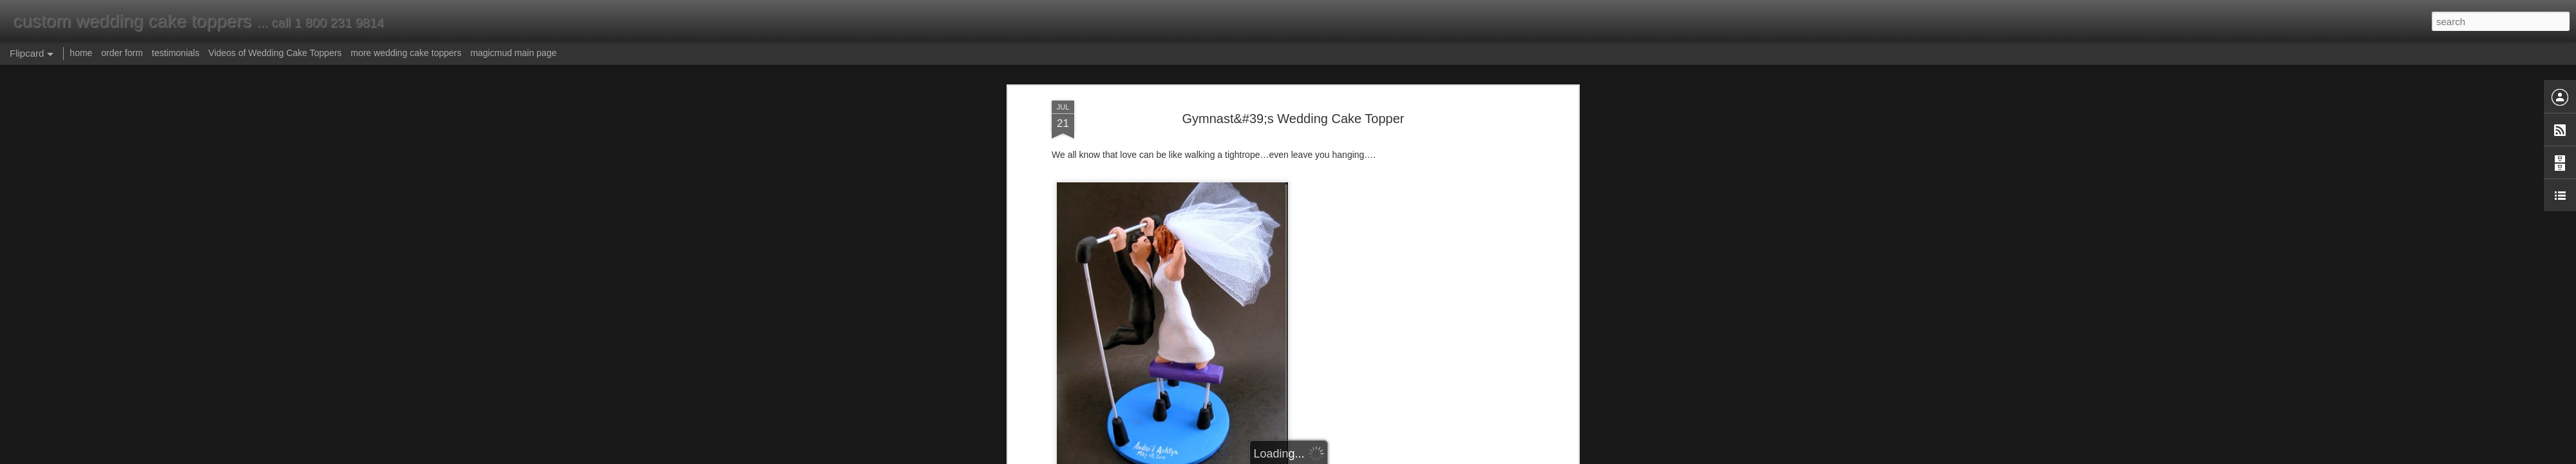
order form (122, 53)
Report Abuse (1366, 457)
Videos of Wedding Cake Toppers (275, 53)
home (81, 53)
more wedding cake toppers (405, 53)
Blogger (1328, 457)
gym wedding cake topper (1307, 388)
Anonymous (1344, 371)
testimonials (176, 53)
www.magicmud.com (1202, 330)
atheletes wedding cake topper (1307, 352)
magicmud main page (513, 53)
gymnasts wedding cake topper (1182, 352)
